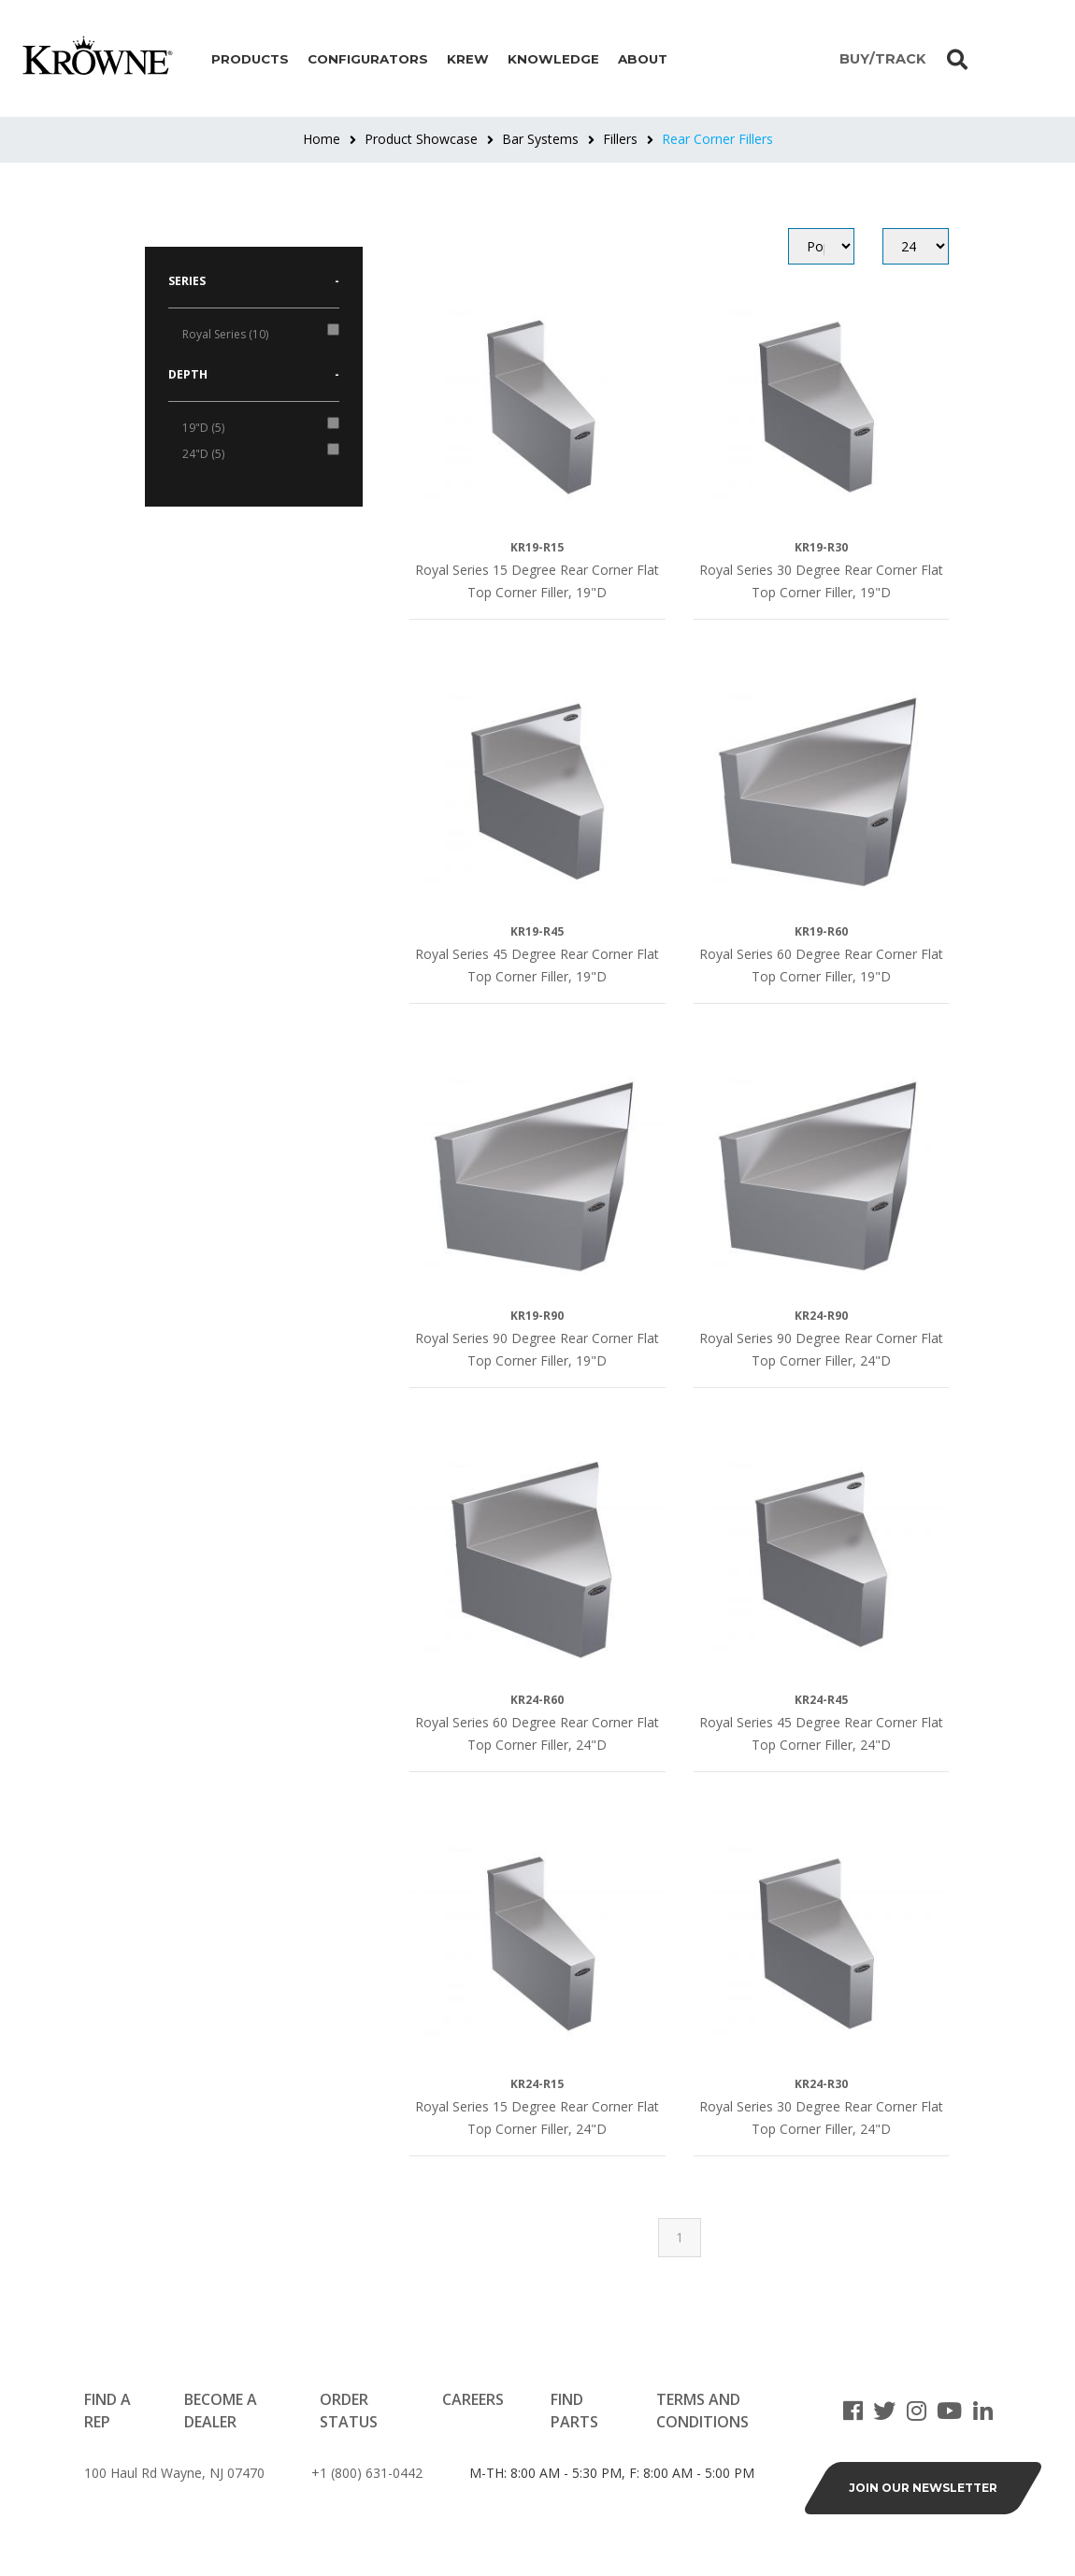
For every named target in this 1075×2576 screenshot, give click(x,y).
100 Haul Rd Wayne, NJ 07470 (174, 2473)
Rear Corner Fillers (717, 139)
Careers (473, 2399)
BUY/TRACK (882, 58)
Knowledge (553, 58)
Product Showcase (421, 139)
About (642, 58)
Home (321, 139)
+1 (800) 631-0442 (367, 2473)
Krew (468, 58)
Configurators (368, 58)
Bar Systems (540, 139)
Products (250, 58)
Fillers (620, 139)
